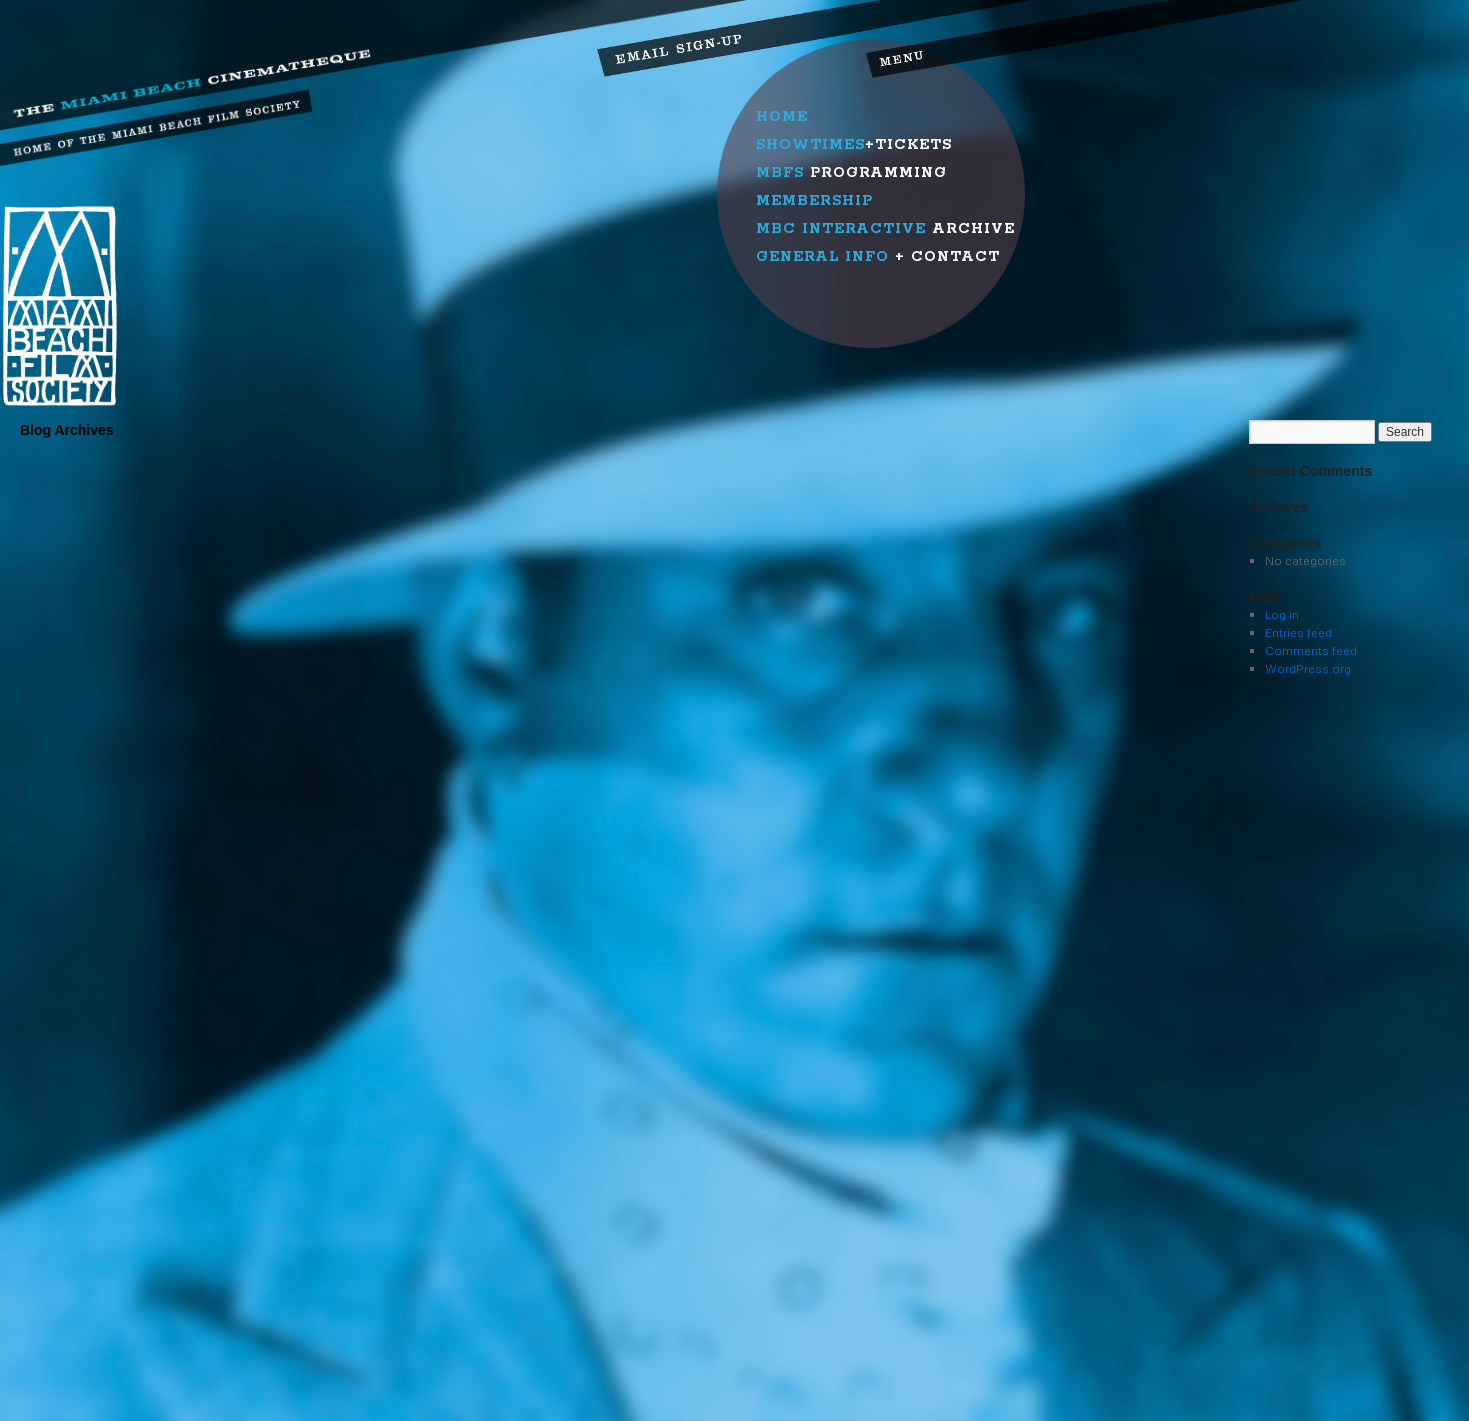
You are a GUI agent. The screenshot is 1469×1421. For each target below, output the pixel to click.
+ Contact (878, 257)
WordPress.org (1308, 668)
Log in (1282, 614)
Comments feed (1311, 650)
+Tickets (854, 145)
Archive (885, 229)
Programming (851, 173)
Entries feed (1298, 632)
